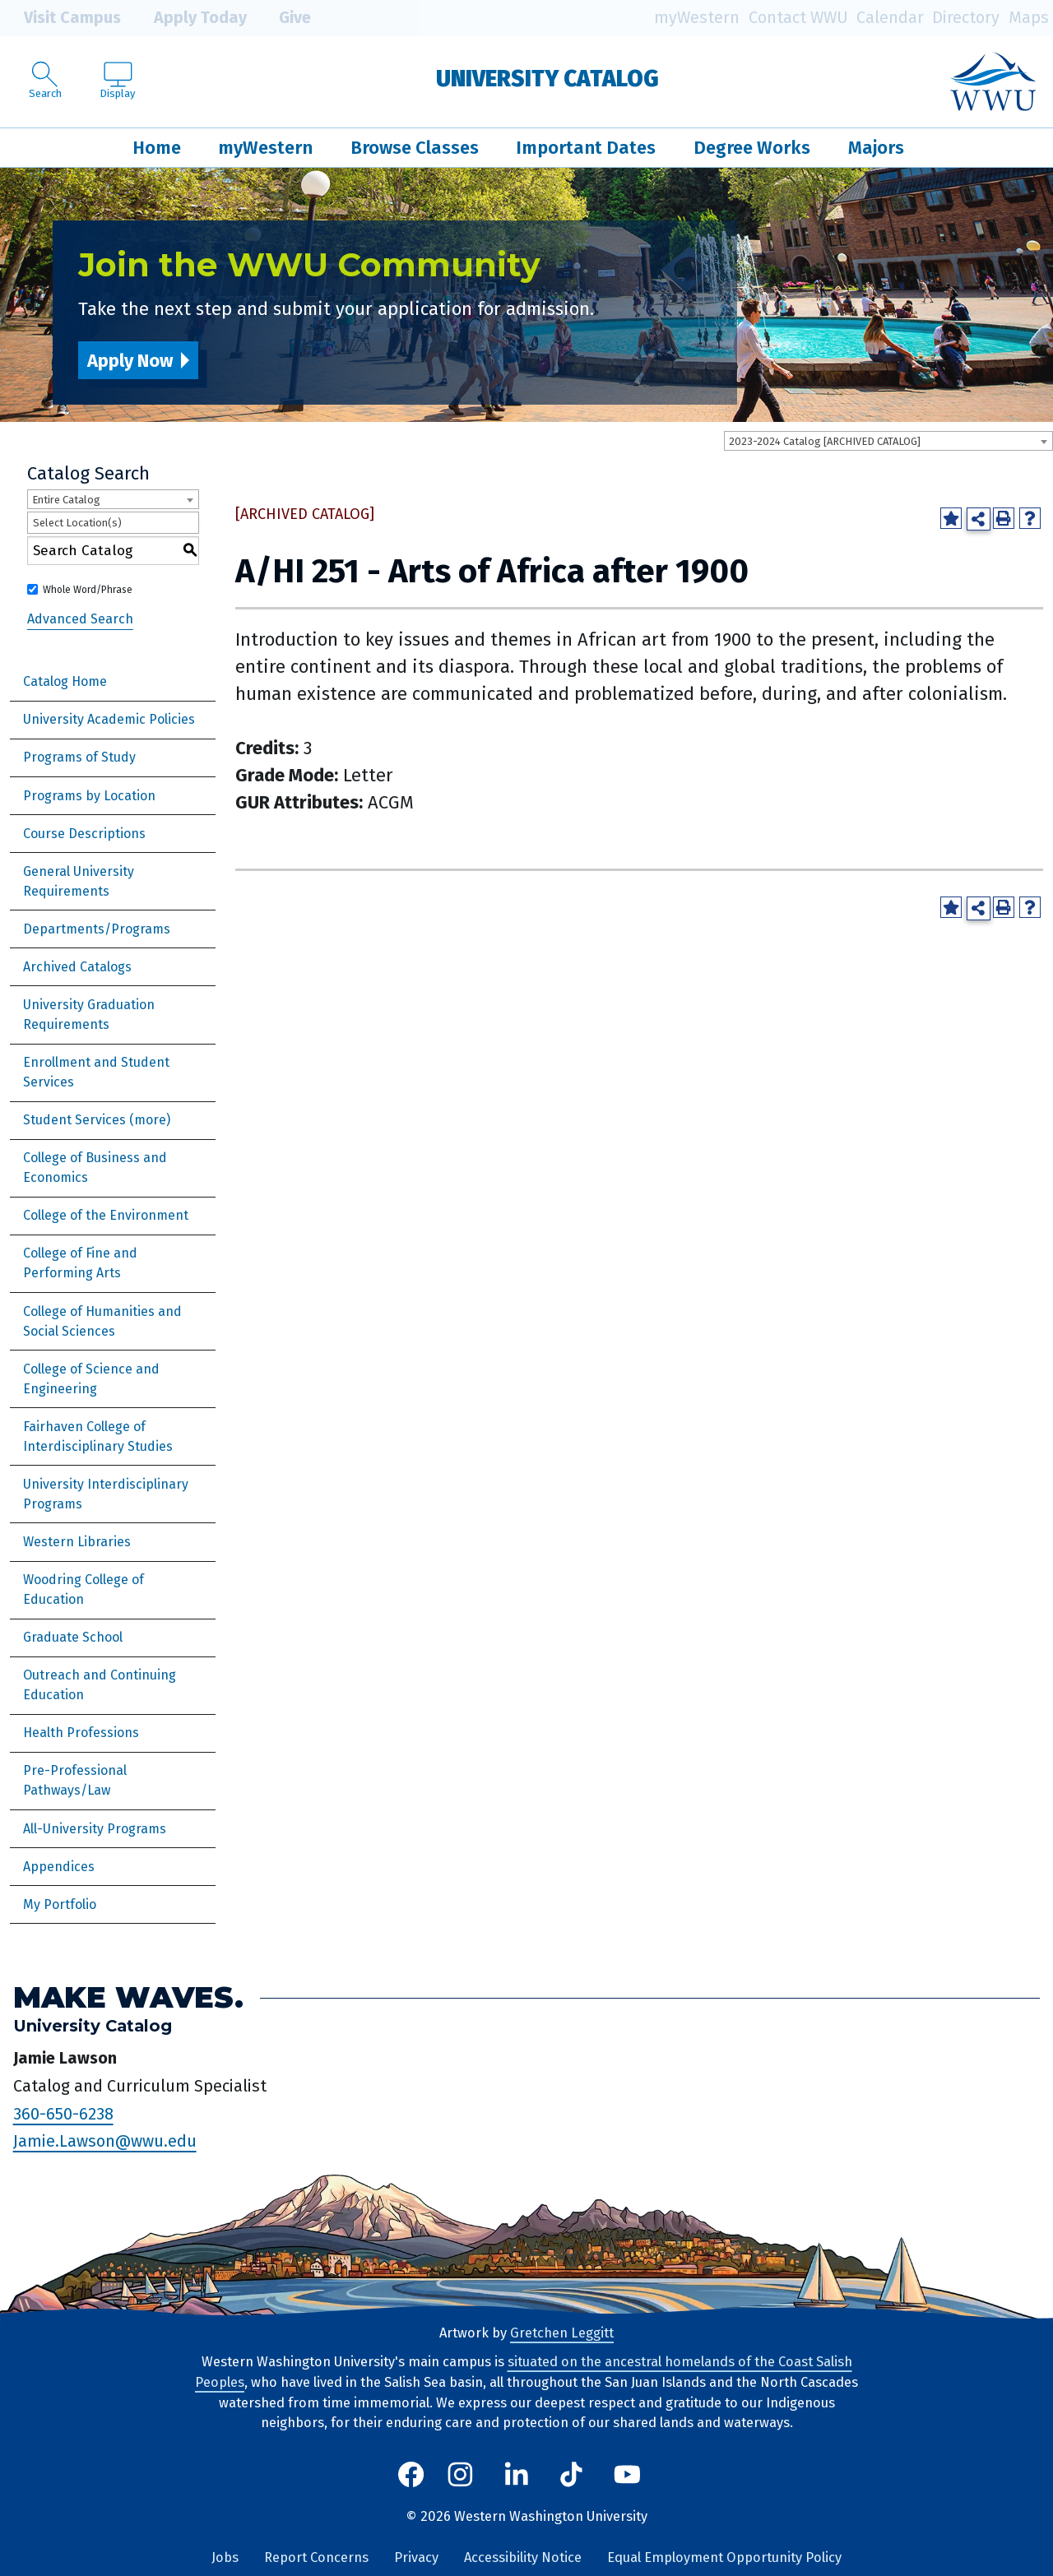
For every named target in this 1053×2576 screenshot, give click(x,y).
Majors (876, 148)
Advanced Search (80, 619)
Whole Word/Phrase (87, 589)
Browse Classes (414, 148)
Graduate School (73, 1637)
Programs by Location (89, 796)
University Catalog (547, 78)
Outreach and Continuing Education (99, 1685)
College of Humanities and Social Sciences (102, 1321)
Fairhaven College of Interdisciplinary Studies (98, 1436)
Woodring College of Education (83, 1589)
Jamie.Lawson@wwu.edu (105, 2141)
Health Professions (81, 1732)
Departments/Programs (96, 929)
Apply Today (188, 18)
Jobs (225, 2557)
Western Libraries (77, 1542)
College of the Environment (105, 1215)
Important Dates (586, 148)
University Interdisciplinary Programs (105, 1494)
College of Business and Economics (95, 1167)
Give (283, 18)
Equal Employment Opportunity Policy (724, 2557)
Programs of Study (79, 757)
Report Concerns (316, 2557)
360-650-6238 (63, 2114)
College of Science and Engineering (91, 1379)
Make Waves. (128, 1997)
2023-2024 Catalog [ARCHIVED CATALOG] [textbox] (825, 441)
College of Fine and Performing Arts (80, 1263)
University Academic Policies (109, 719)
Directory (966, 17)
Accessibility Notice (523, 2557)
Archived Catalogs (77, 967)
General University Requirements (78, 881)
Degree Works (751, 148)
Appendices (59, 1866)
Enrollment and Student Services (96, 1072)
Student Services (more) (96, 1120)
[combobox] (888, 441)
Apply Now (130, 361)
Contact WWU (798, 17)
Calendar (890, 17)
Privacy (416, 2557)
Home (156, 148)
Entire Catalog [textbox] (66, 499)
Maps (1029, 17)
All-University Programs (94, 1829)
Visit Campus (60, 18)
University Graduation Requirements (89, 1014)
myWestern (697, 17)
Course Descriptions (84, 833)
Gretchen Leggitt (562, 2333)
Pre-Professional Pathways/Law (75, 1780)
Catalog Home (65, 681)
